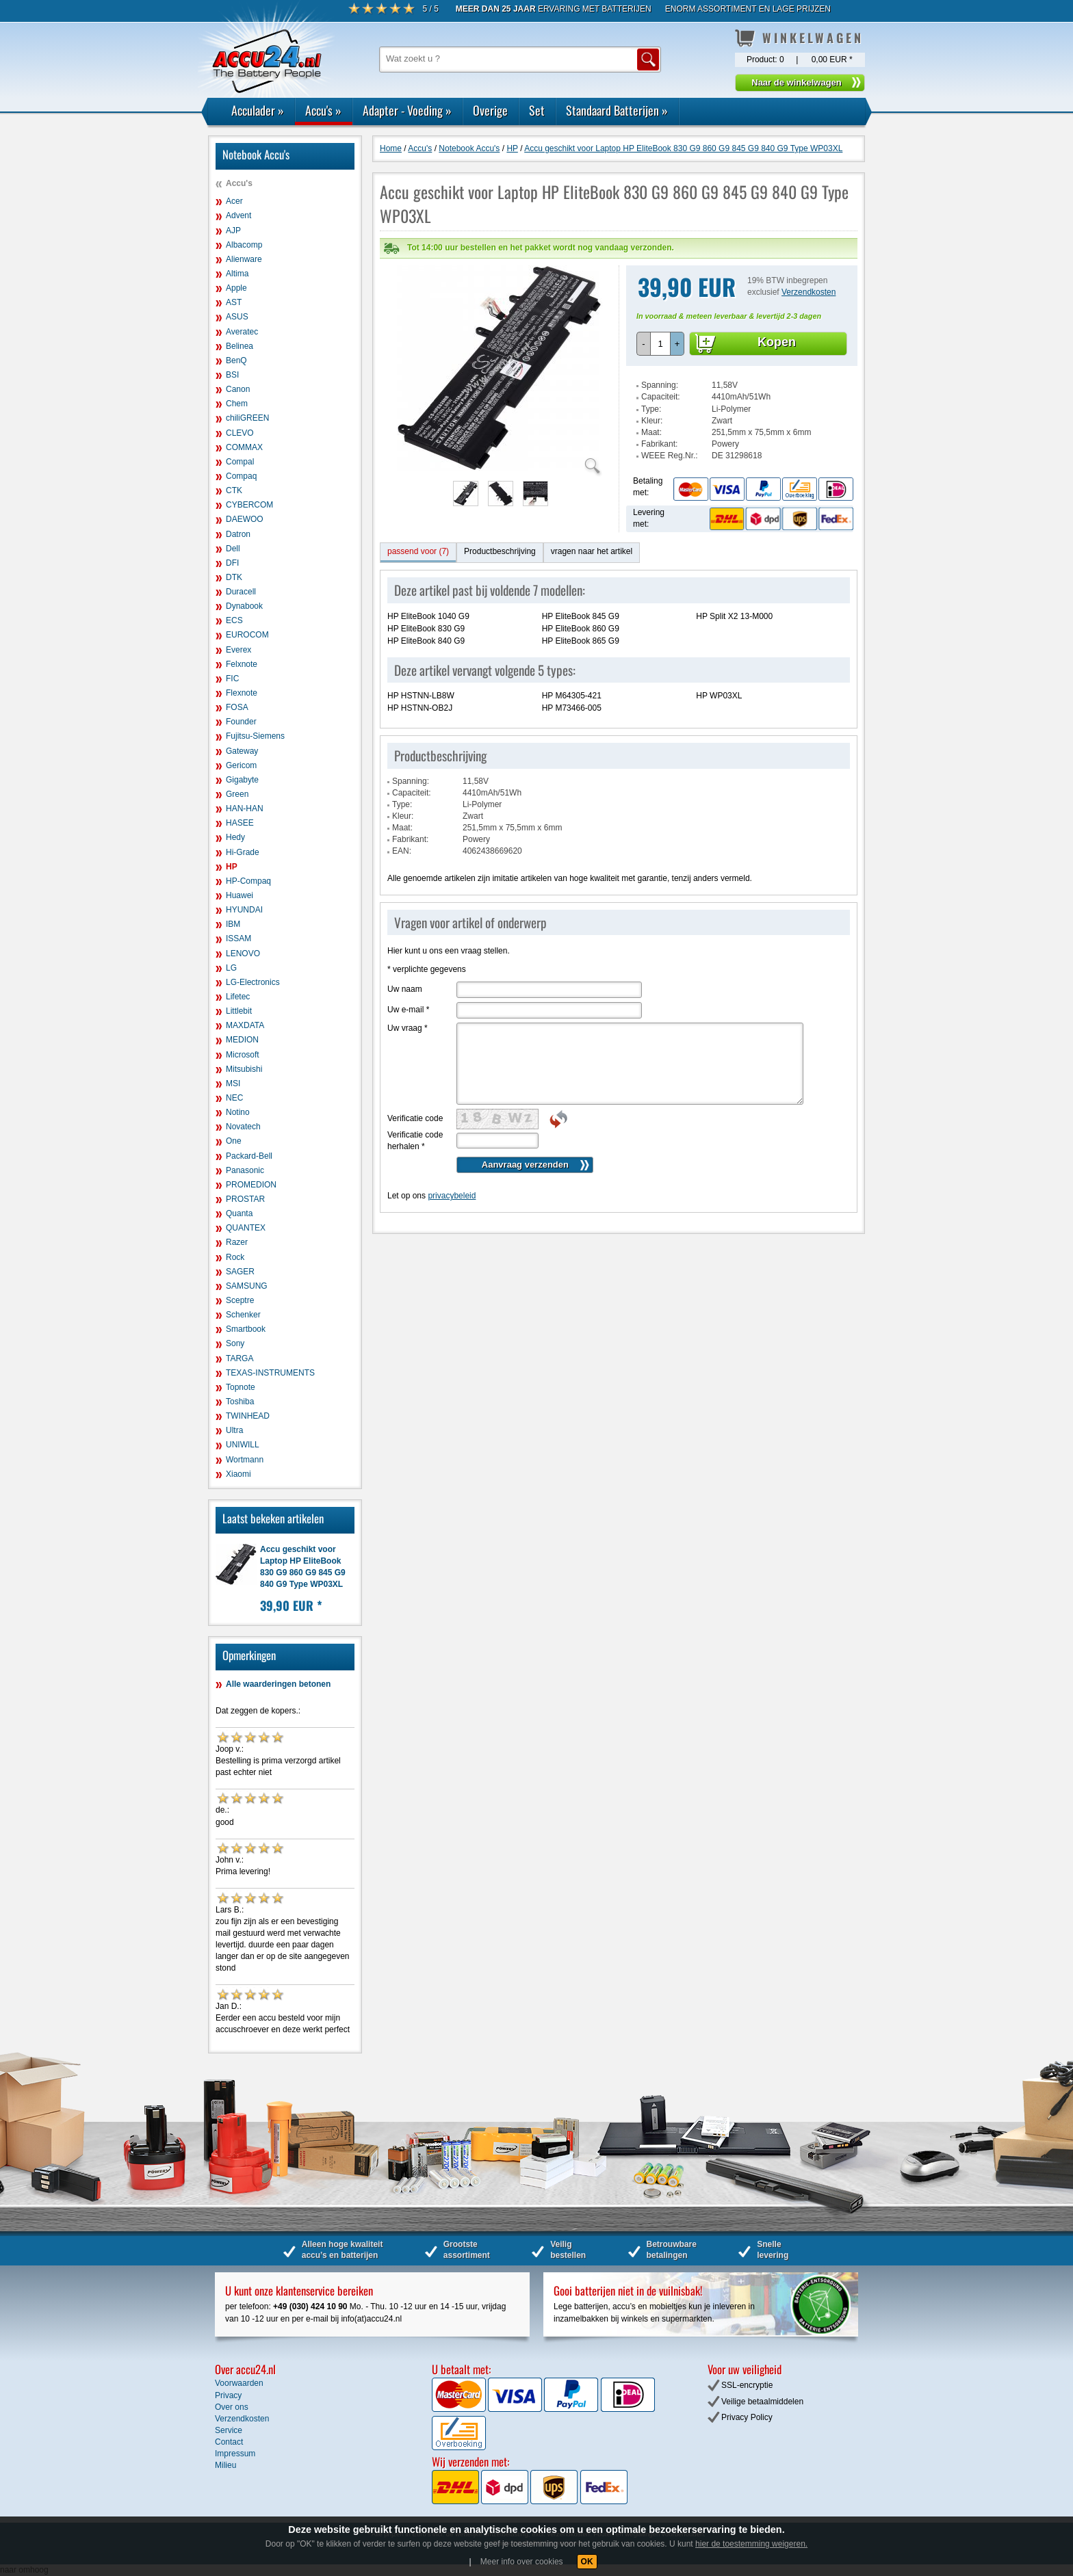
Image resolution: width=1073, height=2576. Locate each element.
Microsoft (242, 1055)
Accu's (323, 110)
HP (231, 866)
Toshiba (240, 1401)
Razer (237, 1242)
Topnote (240, 1387)
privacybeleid (452, 1195)
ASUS (237, 316)
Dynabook (244, 606)
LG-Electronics (253, 982)
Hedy (235, 837)
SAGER (240, 1271)
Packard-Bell (249, 1156)
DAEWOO (244, 519)
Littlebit (239, 1011)
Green (237, 794)
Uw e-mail (408, 1009)
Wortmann (244, 1459)
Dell (233, 548)
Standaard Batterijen (617, 110)
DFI (232, 563)
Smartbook (246, 1329)
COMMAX (244, 447)
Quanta (239, 1213)
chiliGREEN (247, 418)
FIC (232, 678)
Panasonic (245, 1170)
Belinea (239, 346)
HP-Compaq (248, 881)
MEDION (242, 1039)
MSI (233, 1083)
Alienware (244, 259)
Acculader (257, 110)
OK (587, 2561)
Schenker (243, 1314)
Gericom (241, 765)
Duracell (241, 591)
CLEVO (240, 433)
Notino (238, 1112)
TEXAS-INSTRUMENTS (270, 1373)
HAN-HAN (244, 808)
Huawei (239, 895)
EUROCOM (247, 635)
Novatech (243, 1126)
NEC (234, 1098)
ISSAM (238, 938)
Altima (237, 273)
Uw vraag (407, 1028)
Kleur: (651, 420)
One (234, 1141)
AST (234, 302)
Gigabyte (242, 780)
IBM (233, 924)
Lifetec (238, 996)
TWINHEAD (248, 1416)
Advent (238, 215)
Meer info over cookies (521, 2561)
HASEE (240, 823)
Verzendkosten (808, 292)
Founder (241, 721)
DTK (234, 577)
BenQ (236, 360)
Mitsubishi (244, 1069)
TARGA (239, 1358)
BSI (232, 375)
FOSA (237, 707)
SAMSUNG (247, 1286)
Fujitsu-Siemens (255, 736)
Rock (235, 1257)
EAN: (401, 851)
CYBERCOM (249, 505)
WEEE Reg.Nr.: (669, 455)
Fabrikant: (659, 444)
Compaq (241, 476)
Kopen (777, 342)
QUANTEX (246, 1228)
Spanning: (659, 385)
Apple (236, 288)
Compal (240, 461)
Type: (651, 409)
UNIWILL (242, 1444)
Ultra (234, 1430)
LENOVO (243, 953)
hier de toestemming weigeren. (751, 2544)
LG (231, 968)
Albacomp (244, 245)
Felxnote (241, 664)
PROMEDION (251, 1185)
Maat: (651, 432)
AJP (233, 230)
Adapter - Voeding (407, 110)
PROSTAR (245, 1199)
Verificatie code (415, 1118)
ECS (234, 620)
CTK (234, 490)
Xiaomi (238, 1474)
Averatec (242, 332)
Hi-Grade (242, 852)
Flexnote (241, 693)
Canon (238, 389)
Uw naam (404, 989)
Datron (238, 534)
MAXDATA (245, 1025)
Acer (234, 201)
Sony (235, 1343)
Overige (490, 110)
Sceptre (240, 1300)
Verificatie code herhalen (415, 1140)
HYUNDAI (244, 910)
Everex (238, 650)
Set (537, 110)
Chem (237, 403)
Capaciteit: (660, 397)
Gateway (242, 751)
